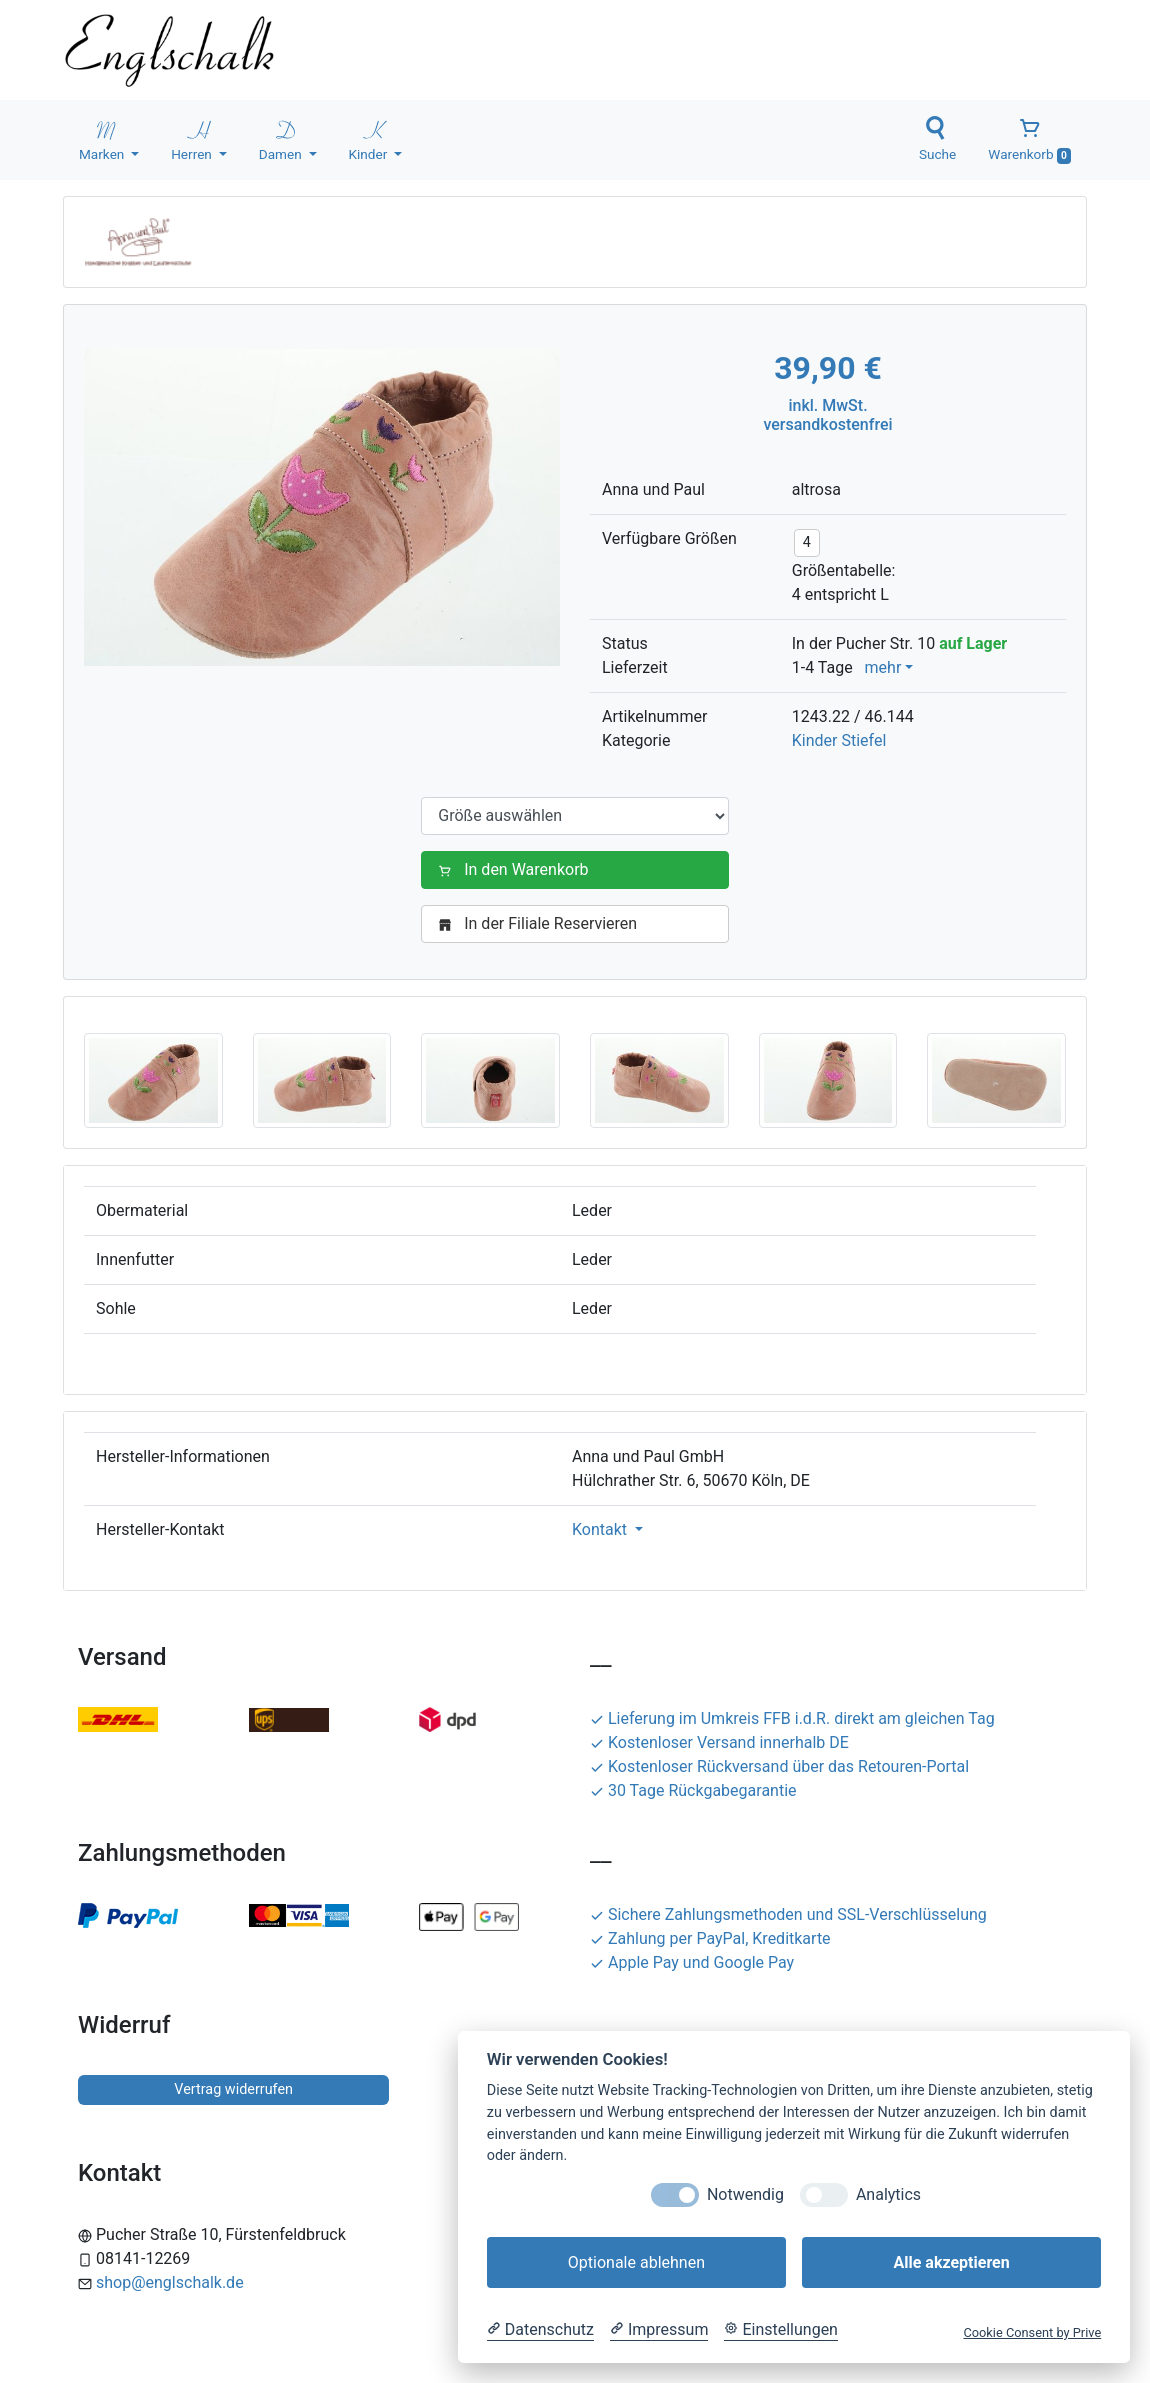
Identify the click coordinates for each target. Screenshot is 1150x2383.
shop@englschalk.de (170, 2282)
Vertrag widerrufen (233, 2089)
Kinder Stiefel (839, 740)
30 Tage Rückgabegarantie (693, 1790)
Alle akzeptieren (951, 2262)
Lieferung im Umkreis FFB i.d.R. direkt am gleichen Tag (792, 1718)
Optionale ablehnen (636, 2262)
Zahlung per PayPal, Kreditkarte (710, 1938)
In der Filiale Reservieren (541, 923)
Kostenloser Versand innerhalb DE (719, 1742)
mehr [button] (883, 667)
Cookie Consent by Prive (1032, 2332)
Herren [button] (193, 139)
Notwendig (745, 2194)
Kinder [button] (370, 139)
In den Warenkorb (517, 869)
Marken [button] (103, 139)
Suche (937, 139)
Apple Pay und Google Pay (692, 1962)
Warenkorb (1029, 140)
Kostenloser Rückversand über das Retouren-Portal (779, 1766)
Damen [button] (282, 139)
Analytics (888, 2194)
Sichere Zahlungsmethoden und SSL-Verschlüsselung (788, 1914)
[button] (153, 1079)
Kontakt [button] (601, 1529)
